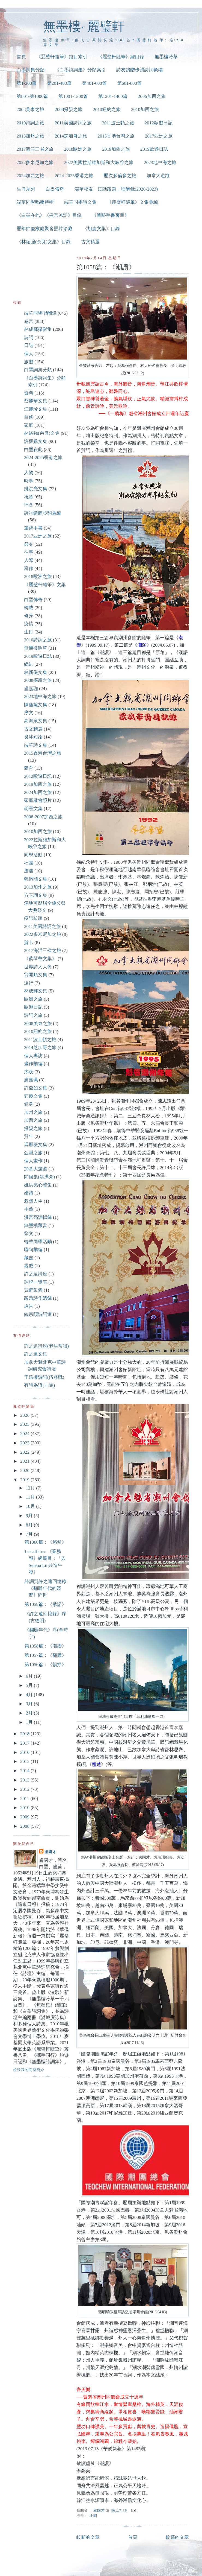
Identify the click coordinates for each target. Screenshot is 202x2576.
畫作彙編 (33, 1063)
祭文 (28, 1233)
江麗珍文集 (35, 409)
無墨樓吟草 (166, 56)
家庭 (28, 425)
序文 (28, 712)
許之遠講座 (35, 1274)
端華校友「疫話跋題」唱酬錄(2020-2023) (116, 189)
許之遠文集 (35, 1354)
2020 (25, 1470)
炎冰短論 (33, 737)
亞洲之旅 (33, 1152)
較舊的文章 (177, 2537)
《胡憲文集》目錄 (101, 228)
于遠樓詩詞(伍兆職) (44, 1377)
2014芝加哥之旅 (71, 136)
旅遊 (28, 361)
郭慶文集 (33, 1096)
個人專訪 (33, 1055)
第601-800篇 (129, 83)
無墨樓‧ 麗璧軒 (84, 26)
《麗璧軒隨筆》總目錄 (121, 56)
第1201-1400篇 (112, 96)
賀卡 (28, 942)
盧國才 (50, 1852)
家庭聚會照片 (38, 800)
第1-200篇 (27, 83)
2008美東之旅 (30, 109)
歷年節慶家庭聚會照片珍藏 (44, 228)
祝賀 (28, 497)
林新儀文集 (35, 672)
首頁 (21, 56)
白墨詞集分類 (30, 69)
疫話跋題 (33, 918)
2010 (25, 1807)
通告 (28, 1306)
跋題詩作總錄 (38, 1298)
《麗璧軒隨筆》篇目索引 (61, 56)
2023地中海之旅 (160, 162)
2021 (25, 1461)
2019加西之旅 (116, 149)
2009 (25, 1816)
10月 (31, 1506)
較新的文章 (88, 2537)
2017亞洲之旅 (159, 136)
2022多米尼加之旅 (35, 162)
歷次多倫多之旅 (120, 175)
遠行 (28, 983)
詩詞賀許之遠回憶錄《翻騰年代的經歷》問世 (45, 1588)
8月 (30, 1525)
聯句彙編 (33, 1249)
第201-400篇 (59, 83)
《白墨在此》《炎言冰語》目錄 (49, 215)
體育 (28, 768)
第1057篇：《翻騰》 (45, 1655)
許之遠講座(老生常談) (46, 1346)
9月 (30, 1515)
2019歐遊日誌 (154, 149)
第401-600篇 (94, 83)
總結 (28, 664)
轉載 (28, 607)
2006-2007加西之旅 (43, 816)
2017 (25, 1743)
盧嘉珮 (31, 1079)
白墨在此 (33, 449)
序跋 (28, 1071)
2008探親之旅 (68, 109)
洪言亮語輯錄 (38, 1217)
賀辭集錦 (33, 1290)
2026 (25, 1415)
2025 (25, 1424)
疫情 (28, 623)
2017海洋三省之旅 (35, 149)
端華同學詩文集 (80, 202)
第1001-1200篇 (73, 96)
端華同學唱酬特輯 (35, 202)
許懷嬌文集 (35, 441)
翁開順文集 (35, 974)
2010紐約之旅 (107, 109)
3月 (30, 1703)
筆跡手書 (33, 528)
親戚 (28, 1265)
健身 (28, 1104)
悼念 (28, 504)
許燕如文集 (35, 1088)
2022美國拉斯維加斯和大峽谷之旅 (98, 162)
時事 (28, 480)
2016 (25, 1752)
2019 (25, 1479)
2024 (25, 1433)
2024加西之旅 (30, 175)
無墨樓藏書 (35, 1225)
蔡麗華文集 (35, 401)
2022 (25, 1452)
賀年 (28, 1136)
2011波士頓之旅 (118, 122)
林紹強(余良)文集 (42, 433)
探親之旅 (33, 1128)
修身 (28, 615)
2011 (25, 1798)
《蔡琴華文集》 (40, 958)
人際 (28, 560)
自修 (28, 417)
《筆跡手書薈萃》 (110, 215)
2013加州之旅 (30, 136)
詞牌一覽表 (35, 1282)
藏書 (28, 1257)
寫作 (28, 568)
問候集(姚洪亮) (39, 1176)
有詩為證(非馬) (39, 1385)
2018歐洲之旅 (78, 149)
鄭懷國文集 (35, 879)
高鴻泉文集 (35, 720)
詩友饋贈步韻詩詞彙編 (139, 69)
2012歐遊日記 (159, 122)
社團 (93, 2516)
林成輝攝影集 (38, 329)
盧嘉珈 (31, 688)
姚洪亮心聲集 (38, 1185)
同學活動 (33, 854)
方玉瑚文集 (35, 895)
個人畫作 (33, 1160)
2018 (25, 1733)
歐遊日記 (33, 1007)
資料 (28, 393)
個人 (28, 353)
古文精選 (90, 241)
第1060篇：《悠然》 (45, 1542)
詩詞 (28, 337)
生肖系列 (26, 189)
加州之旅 (33, 1112)
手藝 (28, 1209)
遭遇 (28, 871)
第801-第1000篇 (32, 96)
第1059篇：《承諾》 (45, 1604)
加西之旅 (33, 1120)
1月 (30, 1722)
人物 (28, 472)
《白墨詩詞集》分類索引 (80, 69)
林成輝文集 (35, 991)
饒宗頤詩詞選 (38, 1314)
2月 (30, 1713)
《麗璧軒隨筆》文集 (45, 584)
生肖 (28, 632)
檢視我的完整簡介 (28, 2070)
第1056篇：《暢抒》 (45, 1664)
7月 (30, 1534)
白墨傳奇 (55, 189)
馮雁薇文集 (35, 1144)
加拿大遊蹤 (158, 175)
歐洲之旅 (33, 999)
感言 (28, 321)
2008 (25, 1826)
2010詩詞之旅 (30, 122)
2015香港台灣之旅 (116, 136)
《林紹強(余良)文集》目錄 (44, 241)
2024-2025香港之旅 (74, 175)
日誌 (28, 345)
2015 (25, 1761)
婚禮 (28, 1193)
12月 (31, 1488)
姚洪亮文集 (35, 488)
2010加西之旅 (145, 109)
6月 (30, 1676)
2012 (25, 1789)
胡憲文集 (33, 808)
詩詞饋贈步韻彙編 (42, 513)
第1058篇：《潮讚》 (45, 1646)
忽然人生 (33, 1201)
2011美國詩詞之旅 (73, 122)
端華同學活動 (38, 1241)
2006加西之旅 (152, 96)
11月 (31, 1497)
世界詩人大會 (38, 966)
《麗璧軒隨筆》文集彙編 (132, 202)
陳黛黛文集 (35, 704)
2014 (25, 1770)
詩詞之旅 (33, 1015)
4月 (30, 1694)
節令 (28, 544)
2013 (25, 1780)
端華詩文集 (35, 745)
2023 (25, 1442)
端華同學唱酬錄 (40, 313)
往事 (28, 552)
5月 (30, 1685)
